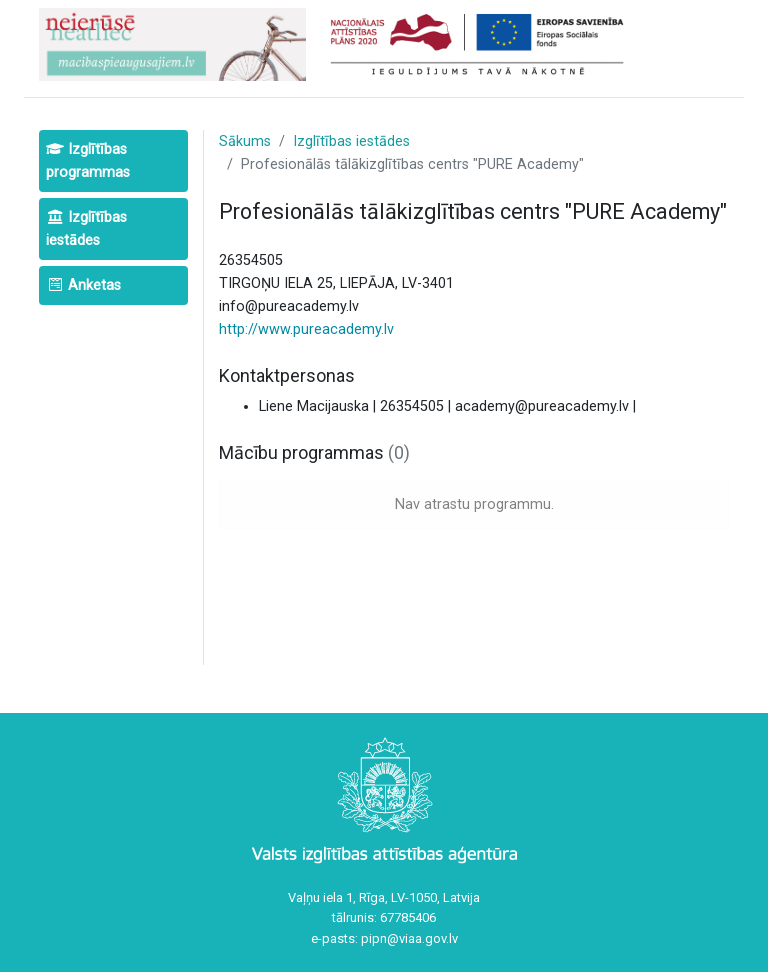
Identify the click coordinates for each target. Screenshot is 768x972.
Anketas (83, 285)
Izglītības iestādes (86, 229)
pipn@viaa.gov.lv (409, 938)
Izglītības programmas (88, 161)
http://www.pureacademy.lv (306, 329)
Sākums (245, 141)
